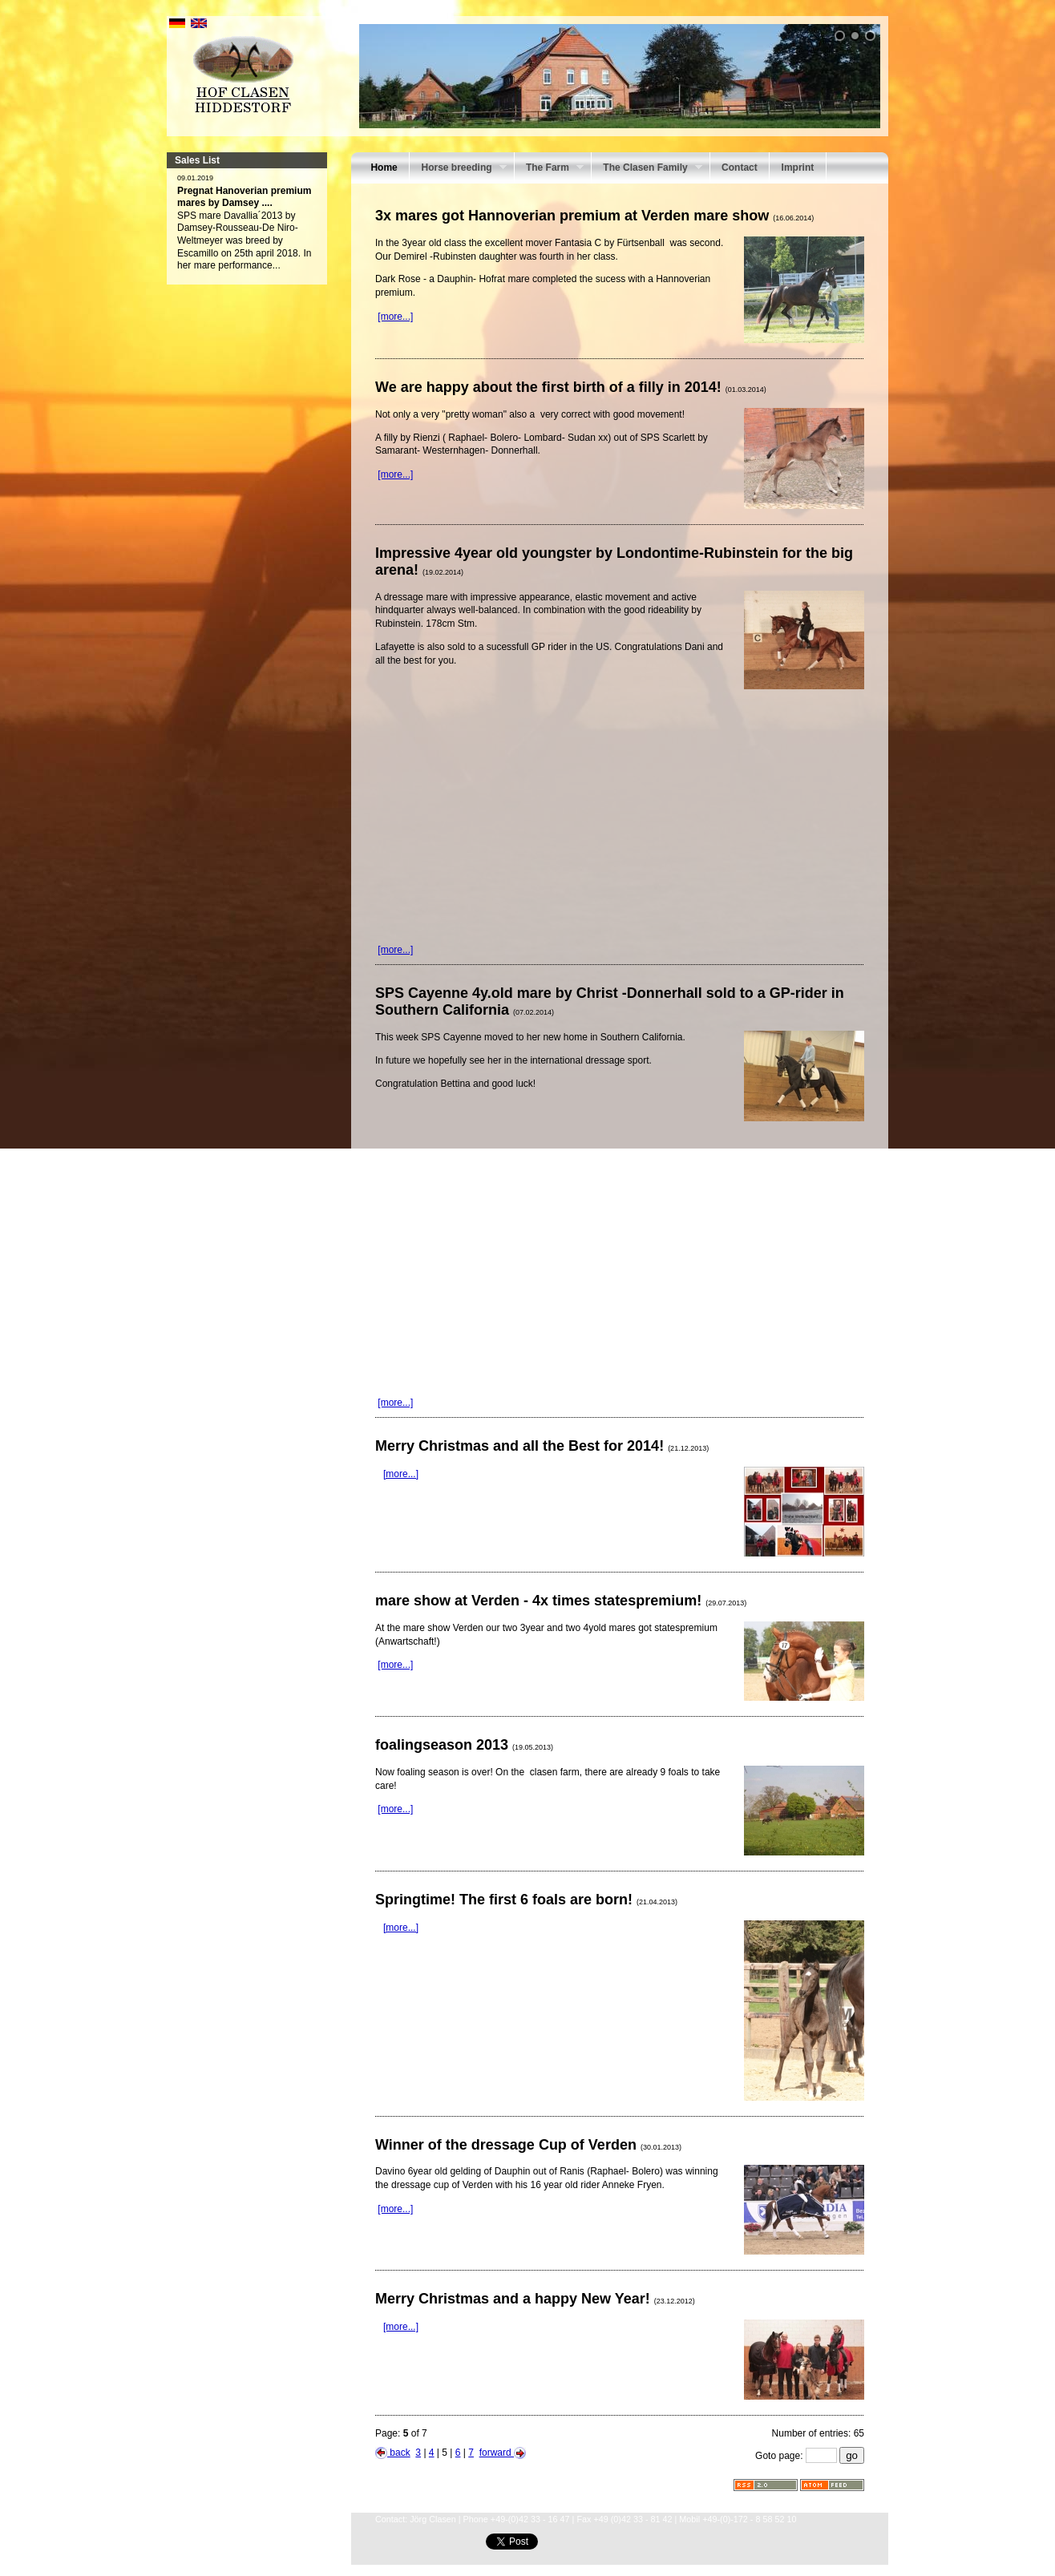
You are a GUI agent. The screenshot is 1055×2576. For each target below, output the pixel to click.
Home (383, 167)
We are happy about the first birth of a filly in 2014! (570, 387)
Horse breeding (458, 169)
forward (502, 2452)
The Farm (549, 169)
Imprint (798, 167)
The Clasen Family (647, 169)
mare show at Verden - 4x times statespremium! (560, 1601)
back (392, 2452)
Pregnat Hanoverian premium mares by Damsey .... (244, 197)
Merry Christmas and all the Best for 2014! (542, 1446)
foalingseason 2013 (464, 1745)
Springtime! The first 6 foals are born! (526, 1900)
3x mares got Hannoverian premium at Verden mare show (594, 216)
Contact (740, 167)
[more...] (395, 316)
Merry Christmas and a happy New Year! (535, 2299)
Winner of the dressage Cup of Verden (528, 2145)
